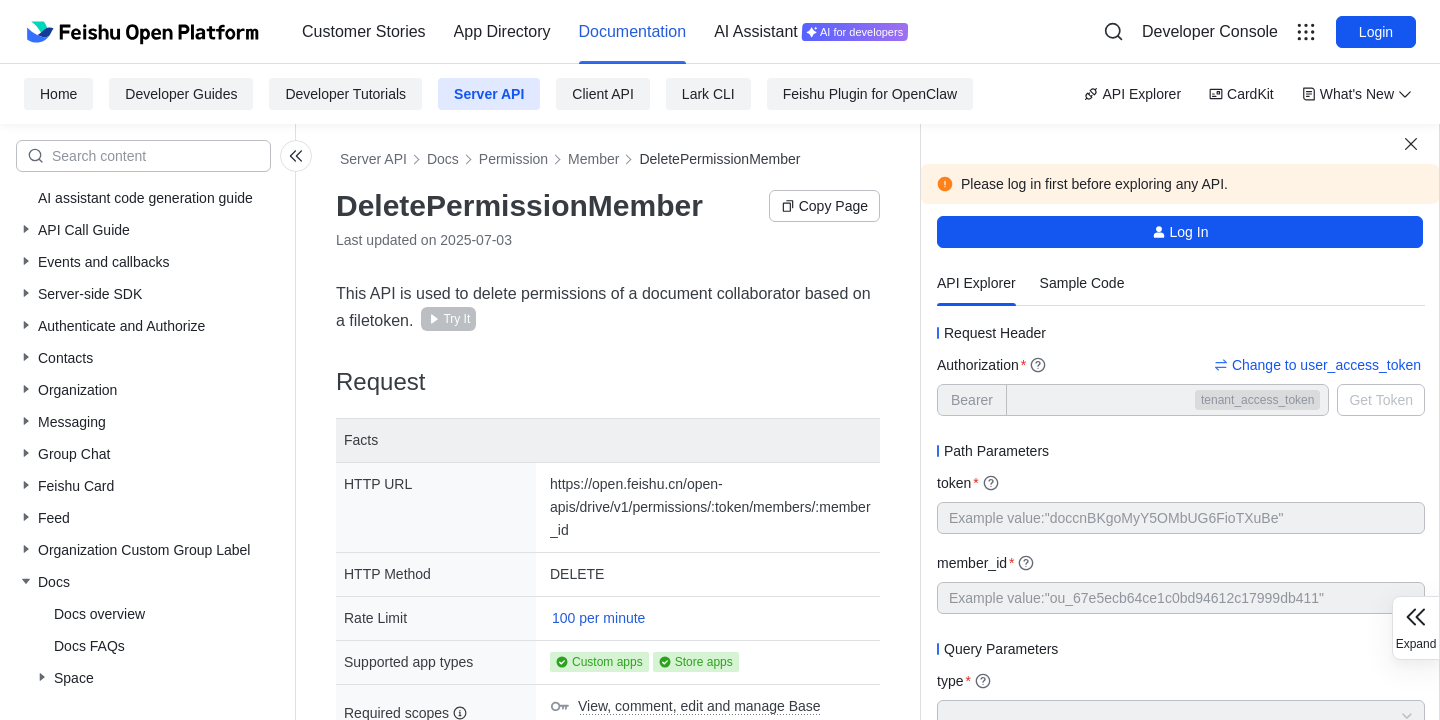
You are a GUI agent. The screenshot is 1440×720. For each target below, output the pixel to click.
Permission (513, 159)
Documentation (633, 31)
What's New (1357, 94)
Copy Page (824, 206)
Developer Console (1210, 31)
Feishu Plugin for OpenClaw (870, 94)
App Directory (502, 31)
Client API (602, 94)
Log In (1180, 232)
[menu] (605, 32)
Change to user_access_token (1317, 365)
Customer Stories (364, 31)
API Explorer (1132, 94)
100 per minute (598, 618)
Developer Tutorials (345, 94)
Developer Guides (181, 94)
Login (1376, 32)
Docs (443, 159)
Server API (489, 94)
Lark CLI (708, 94)
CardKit (1241, 94)
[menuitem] (364, 32)
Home (58, 94)
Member (593, 159)
